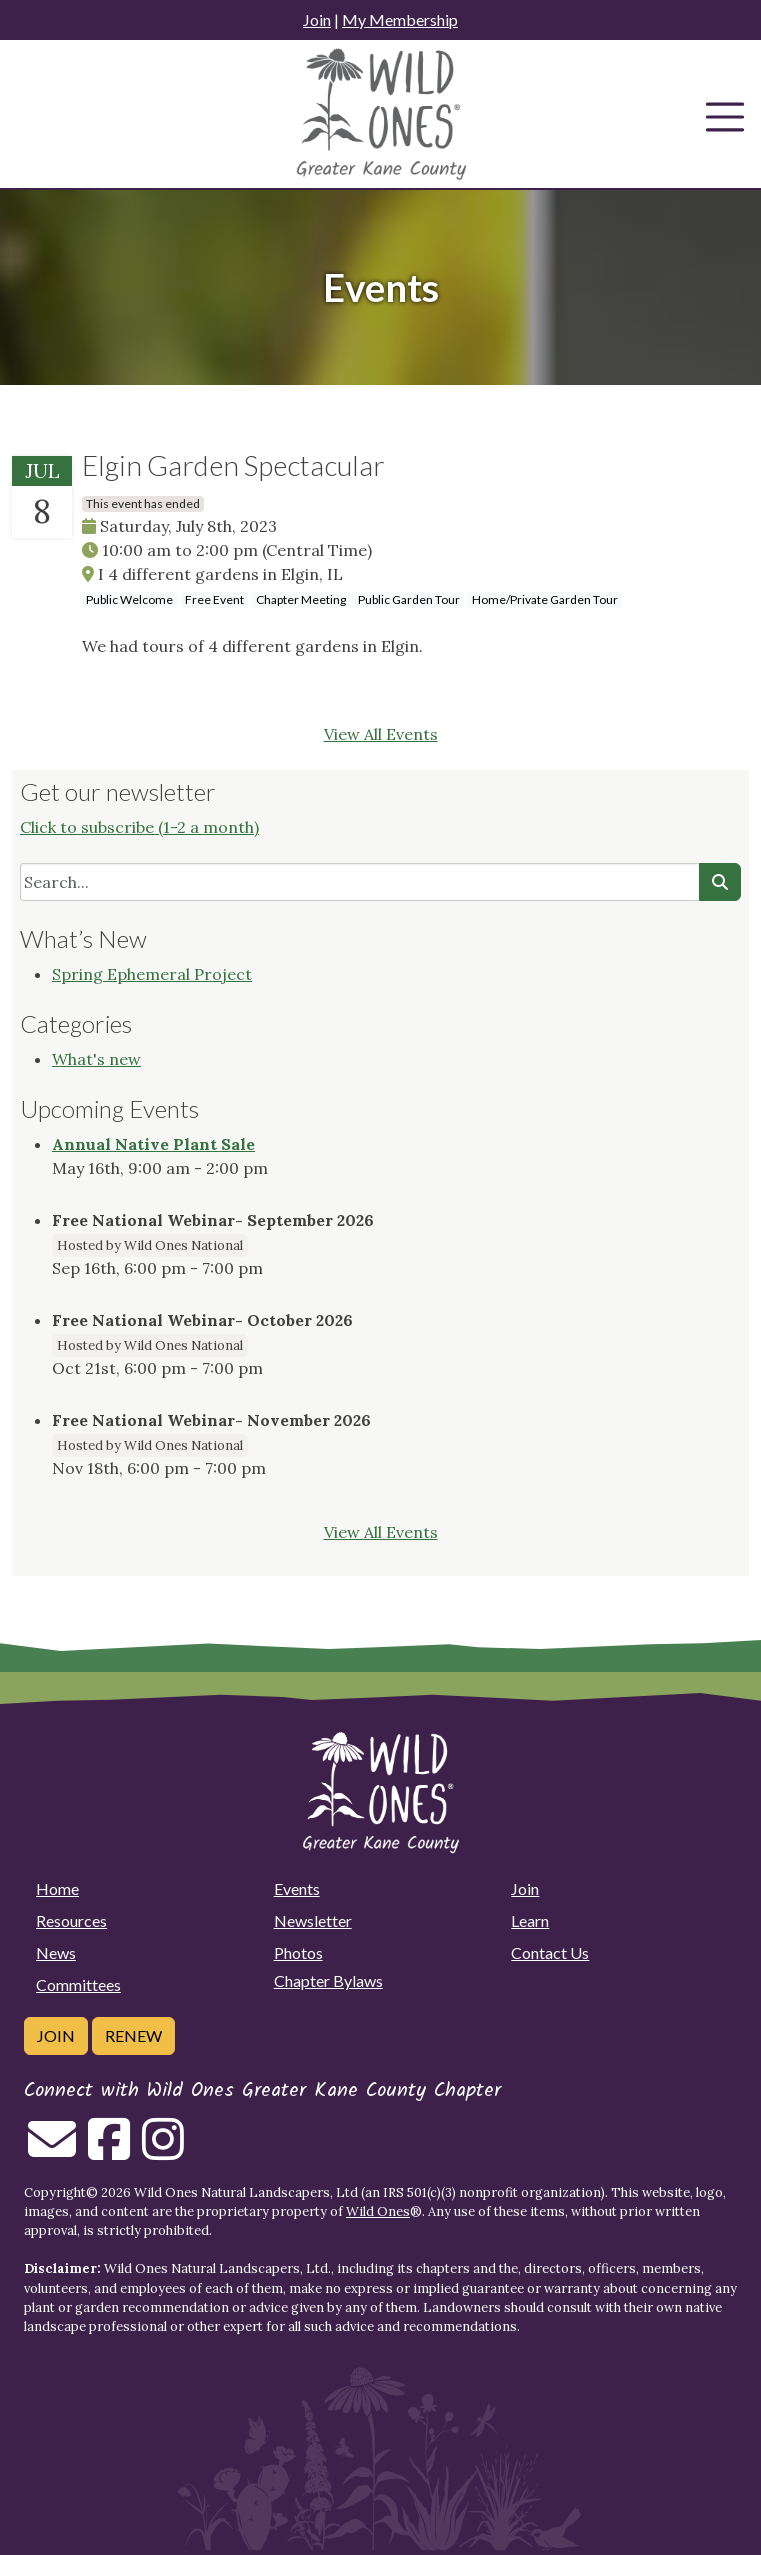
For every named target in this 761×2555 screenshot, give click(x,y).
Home (57, 1888)
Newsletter (313, 1920)
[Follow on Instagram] (163, 2151)
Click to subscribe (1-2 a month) (139, 827)
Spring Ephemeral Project (152, 974)
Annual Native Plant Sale (153, 1144)
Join (317, 19)
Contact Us (550, 1952)
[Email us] (52, 2151)
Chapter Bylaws (328, 1980)
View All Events (381, 734)
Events (297, 1888)
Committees (78, 1984)
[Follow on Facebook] (109, 2151)
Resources (71, 1920)
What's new (96, 1059)
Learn (530, 1920)
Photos (298, 1952)
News (56, 1952)
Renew (133, 2035)
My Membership (400, 19)
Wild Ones (378, 2211)
